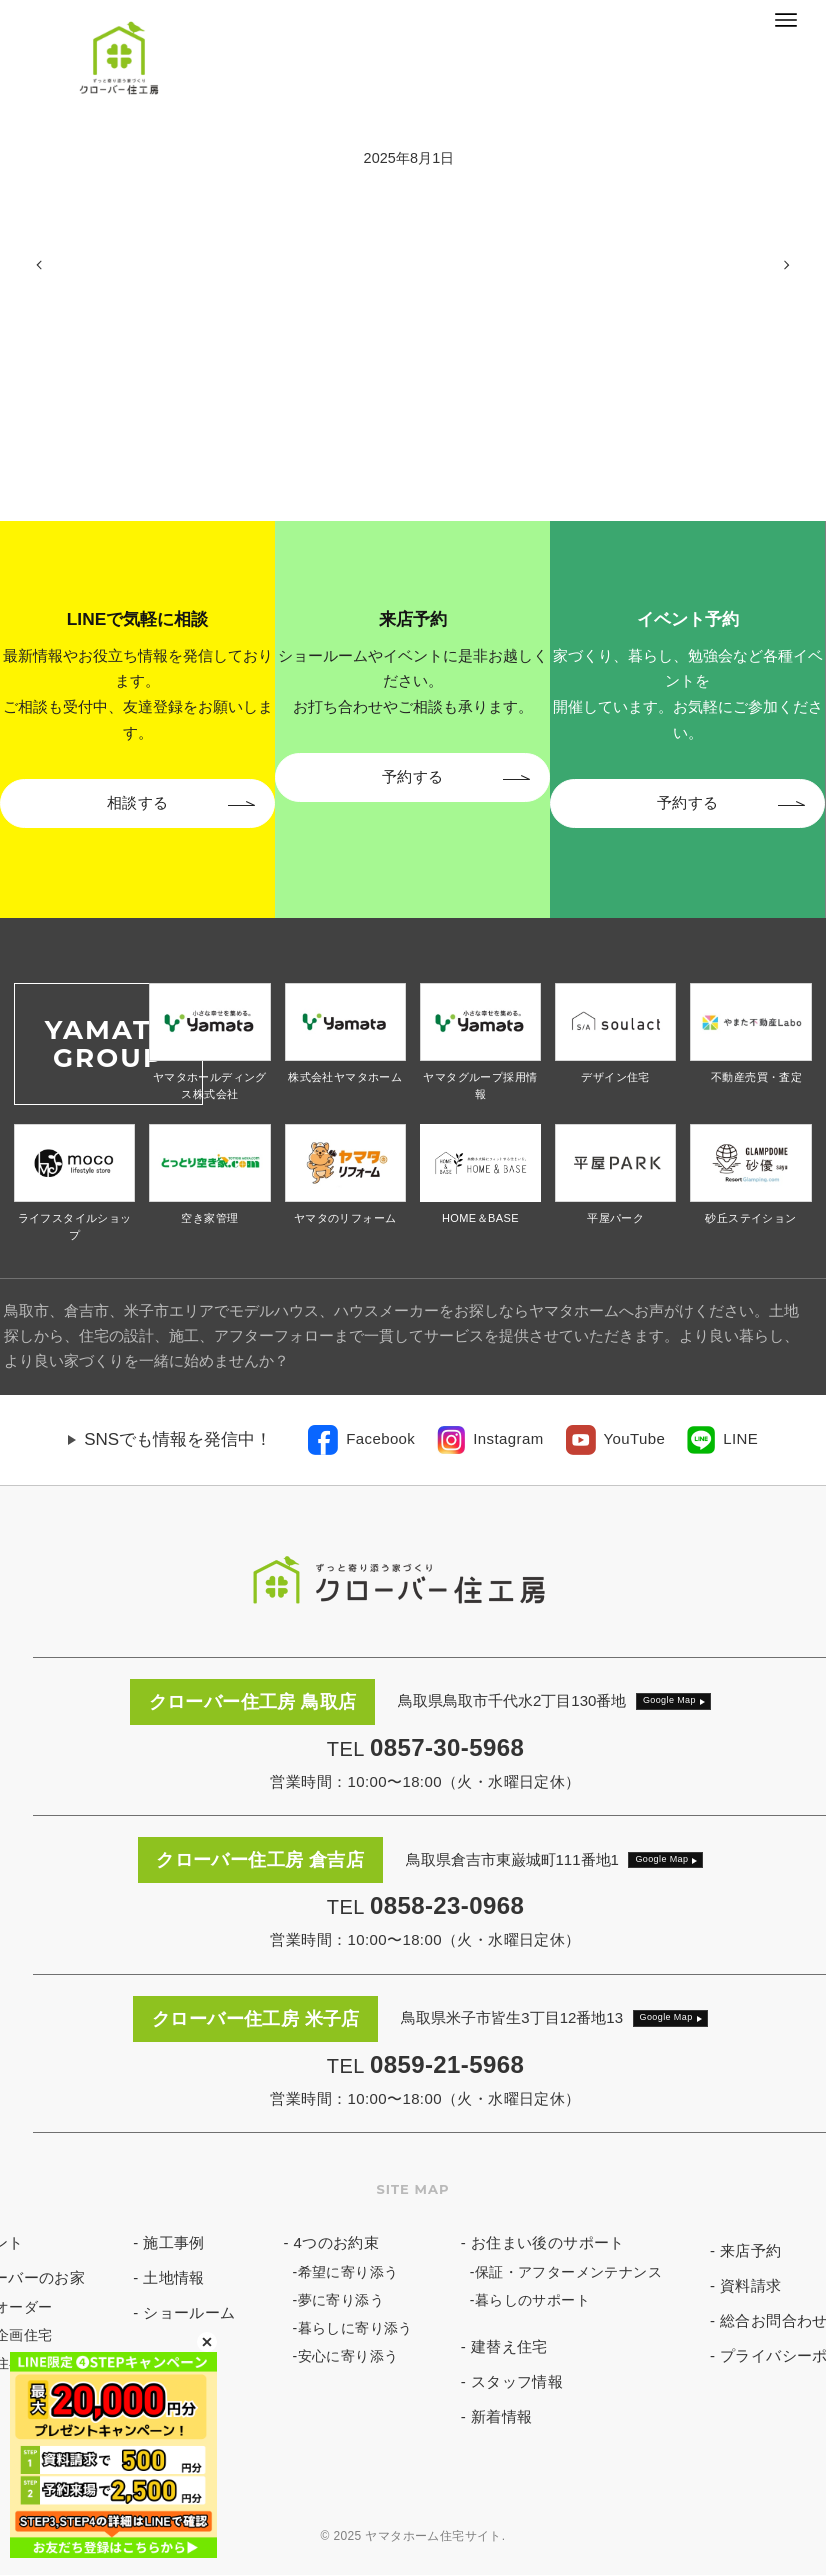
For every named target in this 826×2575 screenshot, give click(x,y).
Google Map (669, 1700)
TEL (425, 1749)
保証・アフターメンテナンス (568, 2272)
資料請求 (751, 2285)
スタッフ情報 (517, 2381)
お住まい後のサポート (548, 2242)
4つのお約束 (337, 2242)
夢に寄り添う (341, 2300)
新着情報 (502, 2416)
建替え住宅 (509, 2346)
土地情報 (174, 2277)
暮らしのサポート (532, 2300)
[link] (361, 1440)
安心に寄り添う (348, 2356)
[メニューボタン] (786, 20)
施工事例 (174, 2242)
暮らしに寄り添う (355, 2328)
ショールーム (189, 2312)
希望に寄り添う (348, 2272)
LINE (740, 1438)
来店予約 (751, 2250)
